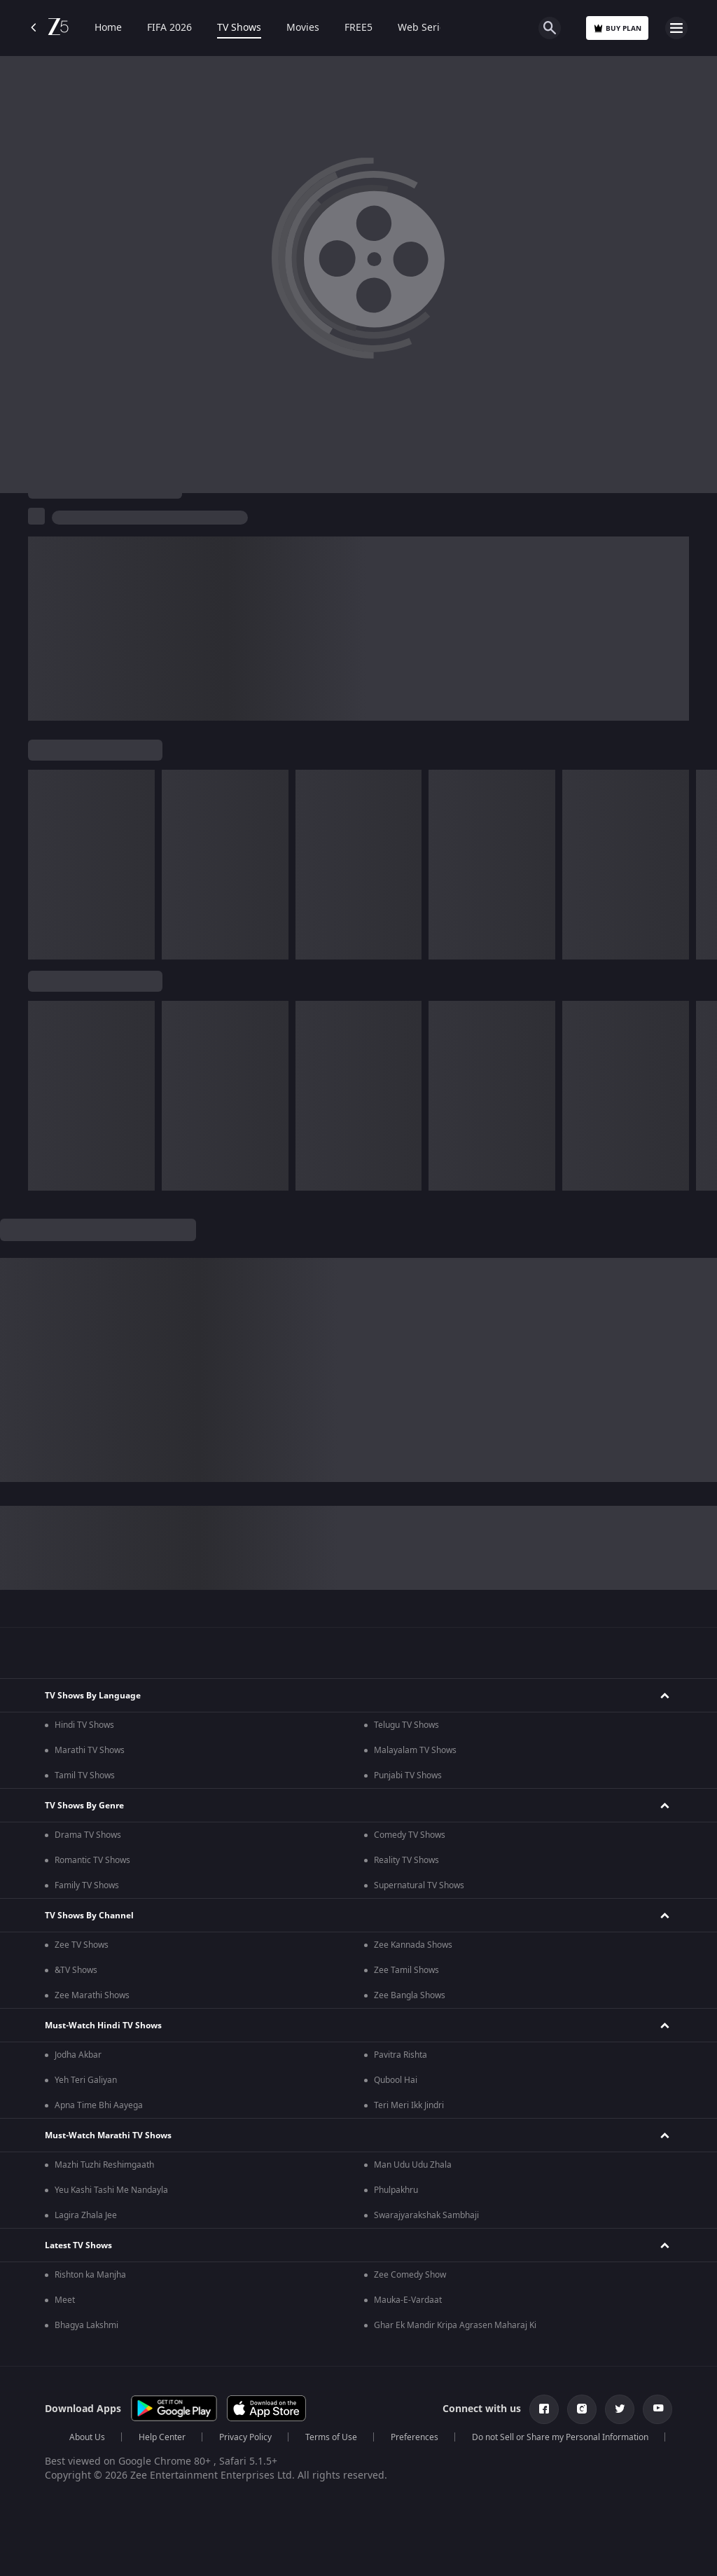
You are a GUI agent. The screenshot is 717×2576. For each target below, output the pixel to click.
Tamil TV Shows (85, 1775)
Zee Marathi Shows (92, 1995)
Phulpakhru (396, 2190)
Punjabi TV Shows (408, 1775)
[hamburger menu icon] (676, 28)
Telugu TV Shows (406, 1725)
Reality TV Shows (406, 1860)
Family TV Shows (87, 1885)
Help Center (162, 2437)
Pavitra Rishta (400, 2055)
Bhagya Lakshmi (86, 2325)
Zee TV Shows (82, 1945)
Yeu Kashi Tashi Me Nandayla (111, 2190)
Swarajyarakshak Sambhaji (426, 2215)
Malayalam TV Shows (415, 1750)
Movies (302, 28)
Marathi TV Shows (90, 1750)
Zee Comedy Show (410, 2275)
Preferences (414, 2437)
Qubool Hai (395, 2080)
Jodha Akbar (78, 2055)
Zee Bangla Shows (409, 1995)
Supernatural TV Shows (419, 1885)
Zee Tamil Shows (406, 1970)
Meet (65, 2300)
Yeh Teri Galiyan (86, 2080)
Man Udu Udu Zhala (413, 2165)
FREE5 (358, 28)
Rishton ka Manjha (90, 2275)
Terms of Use (331, 2437)
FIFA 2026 (169, 28)
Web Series (424, 28)
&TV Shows (76, 1970)
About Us (87, 2437)
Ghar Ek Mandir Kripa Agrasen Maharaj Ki (455, 2325)
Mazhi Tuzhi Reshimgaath (104, 2165)
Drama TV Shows (88, 1835)
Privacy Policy (245, 2437)
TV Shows (239, 28)
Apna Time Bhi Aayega (99, 2105)
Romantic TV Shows (92, 1860)
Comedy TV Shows (409, 1835)
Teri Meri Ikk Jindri (409, 2105)
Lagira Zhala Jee (86, 2215)
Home (108, 28)
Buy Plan (617, 28)
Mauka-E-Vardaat (408, 2300)
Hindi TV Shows (84, 1725)
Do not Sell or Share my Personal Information (560, 2437)
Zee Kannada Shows (413, 1945)
